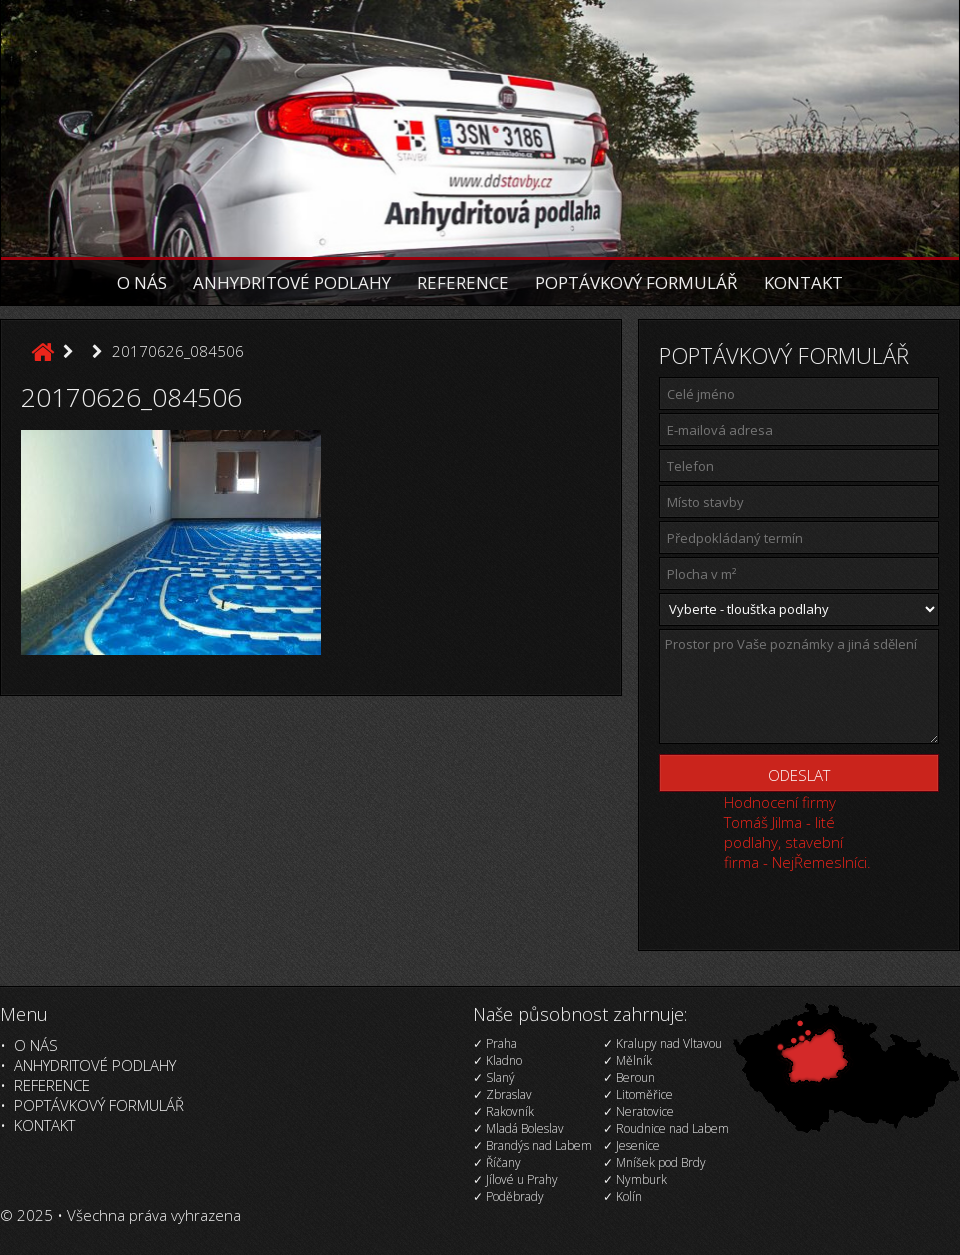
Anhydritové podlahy (292, 282)
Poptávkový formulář (636, 282)
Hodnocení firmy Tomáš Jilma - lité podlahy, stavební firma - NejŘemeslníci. (797, 832)
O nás (142, 282)
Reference (463, 282)
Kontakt (803, 282)
